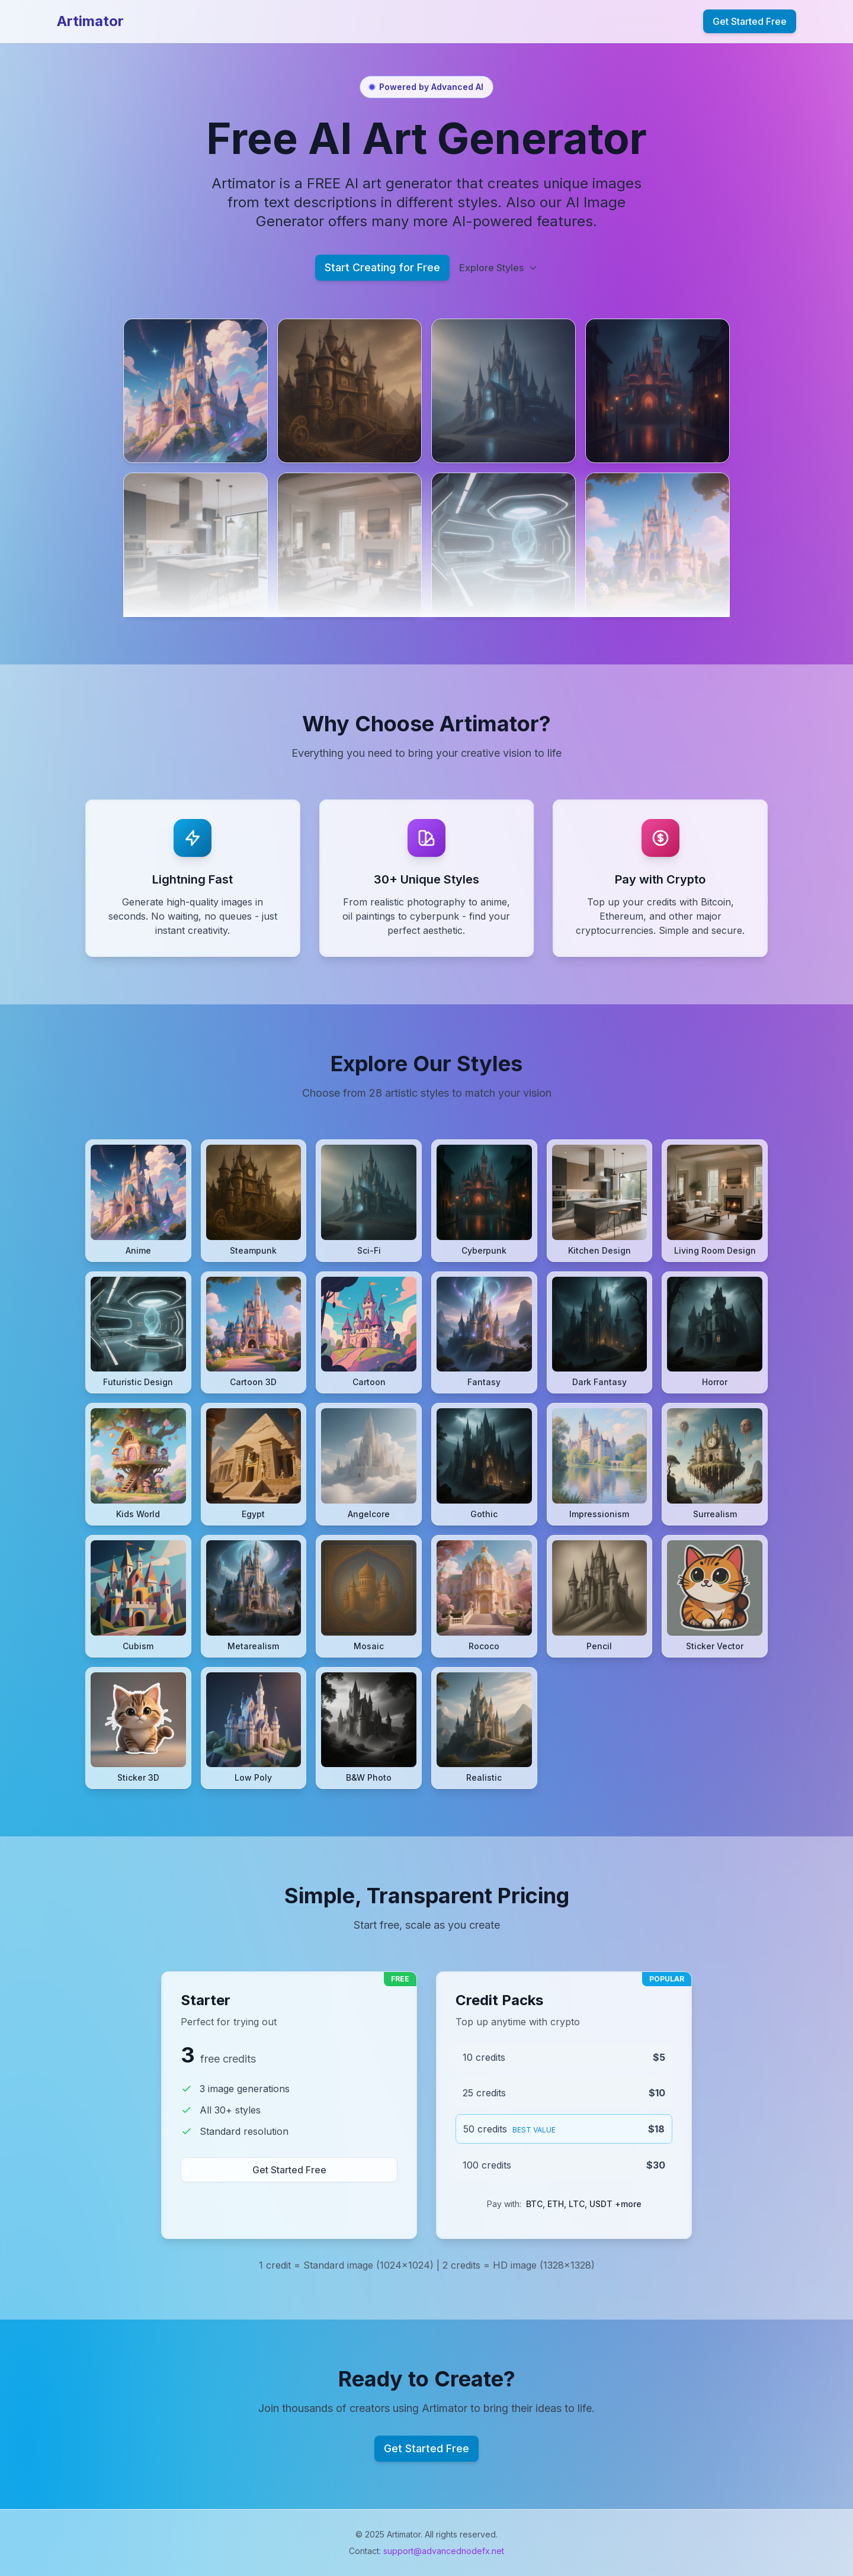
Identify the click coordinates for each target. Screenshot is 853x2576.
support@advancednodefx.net (443, 2551)
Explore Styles (498, 268)
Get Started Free (750, 21)
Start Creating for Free (382, 267)
